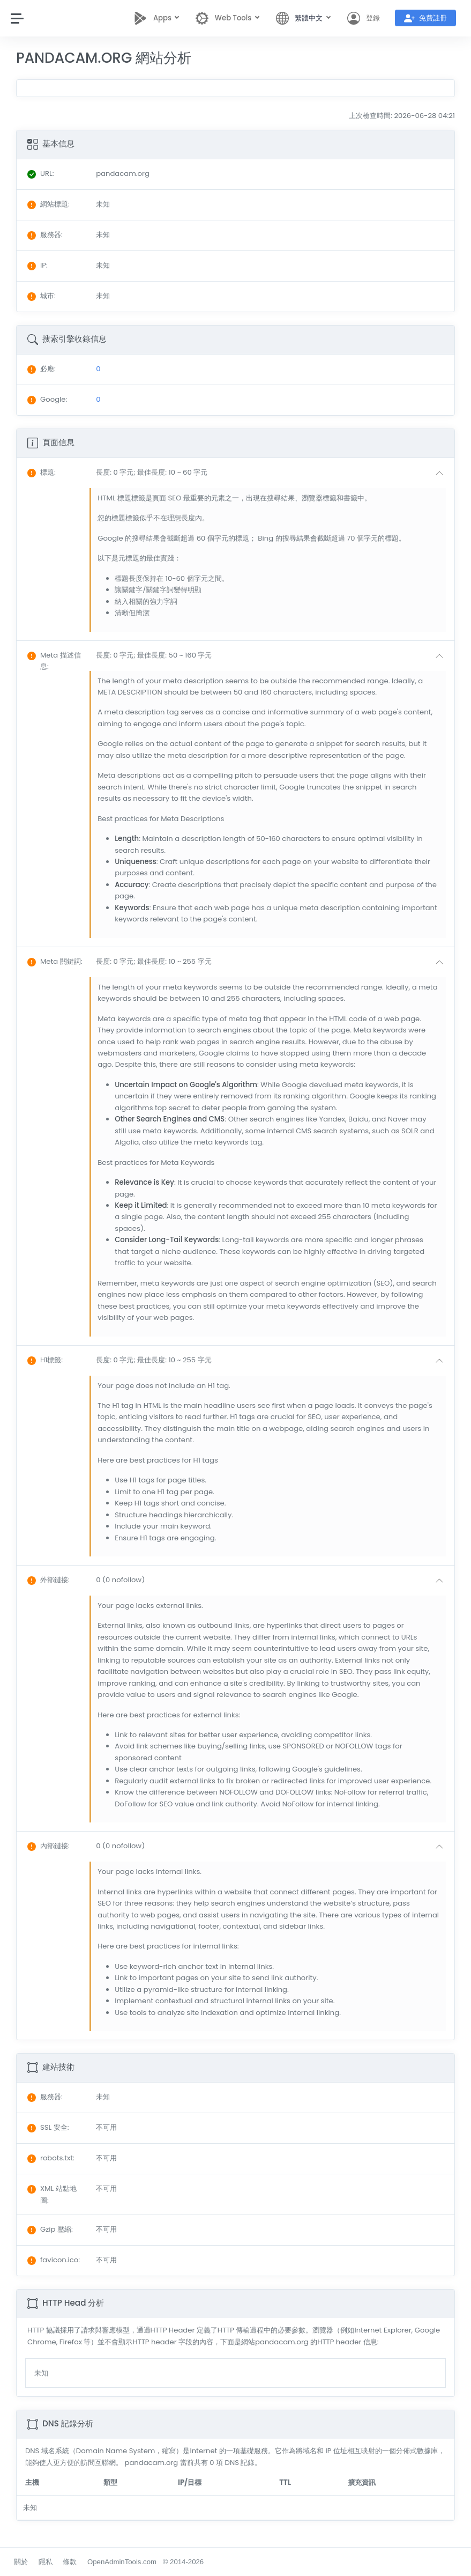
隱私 (46, 2562)
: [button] (41, 472)
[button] (271, 473)
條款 (70, 2562)
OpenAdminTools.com (121, 2562)
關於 (21, 2562)
